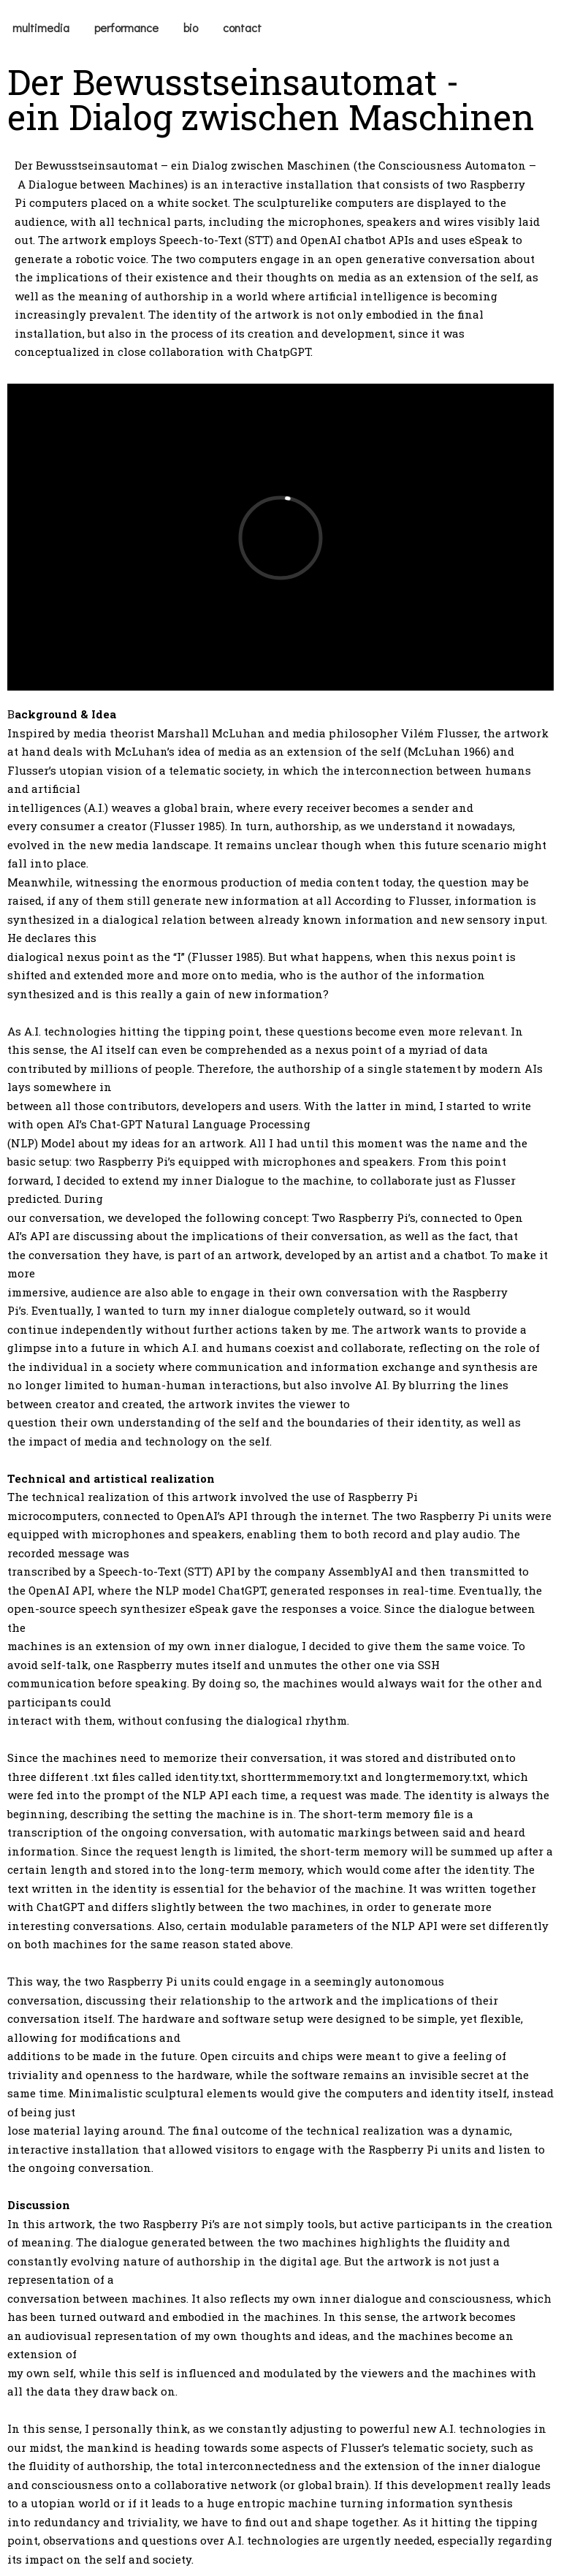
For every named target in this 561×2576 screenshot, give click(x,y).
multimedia (40, 27)
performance (126, 27)
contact (242, 27)
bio (190, 27)
